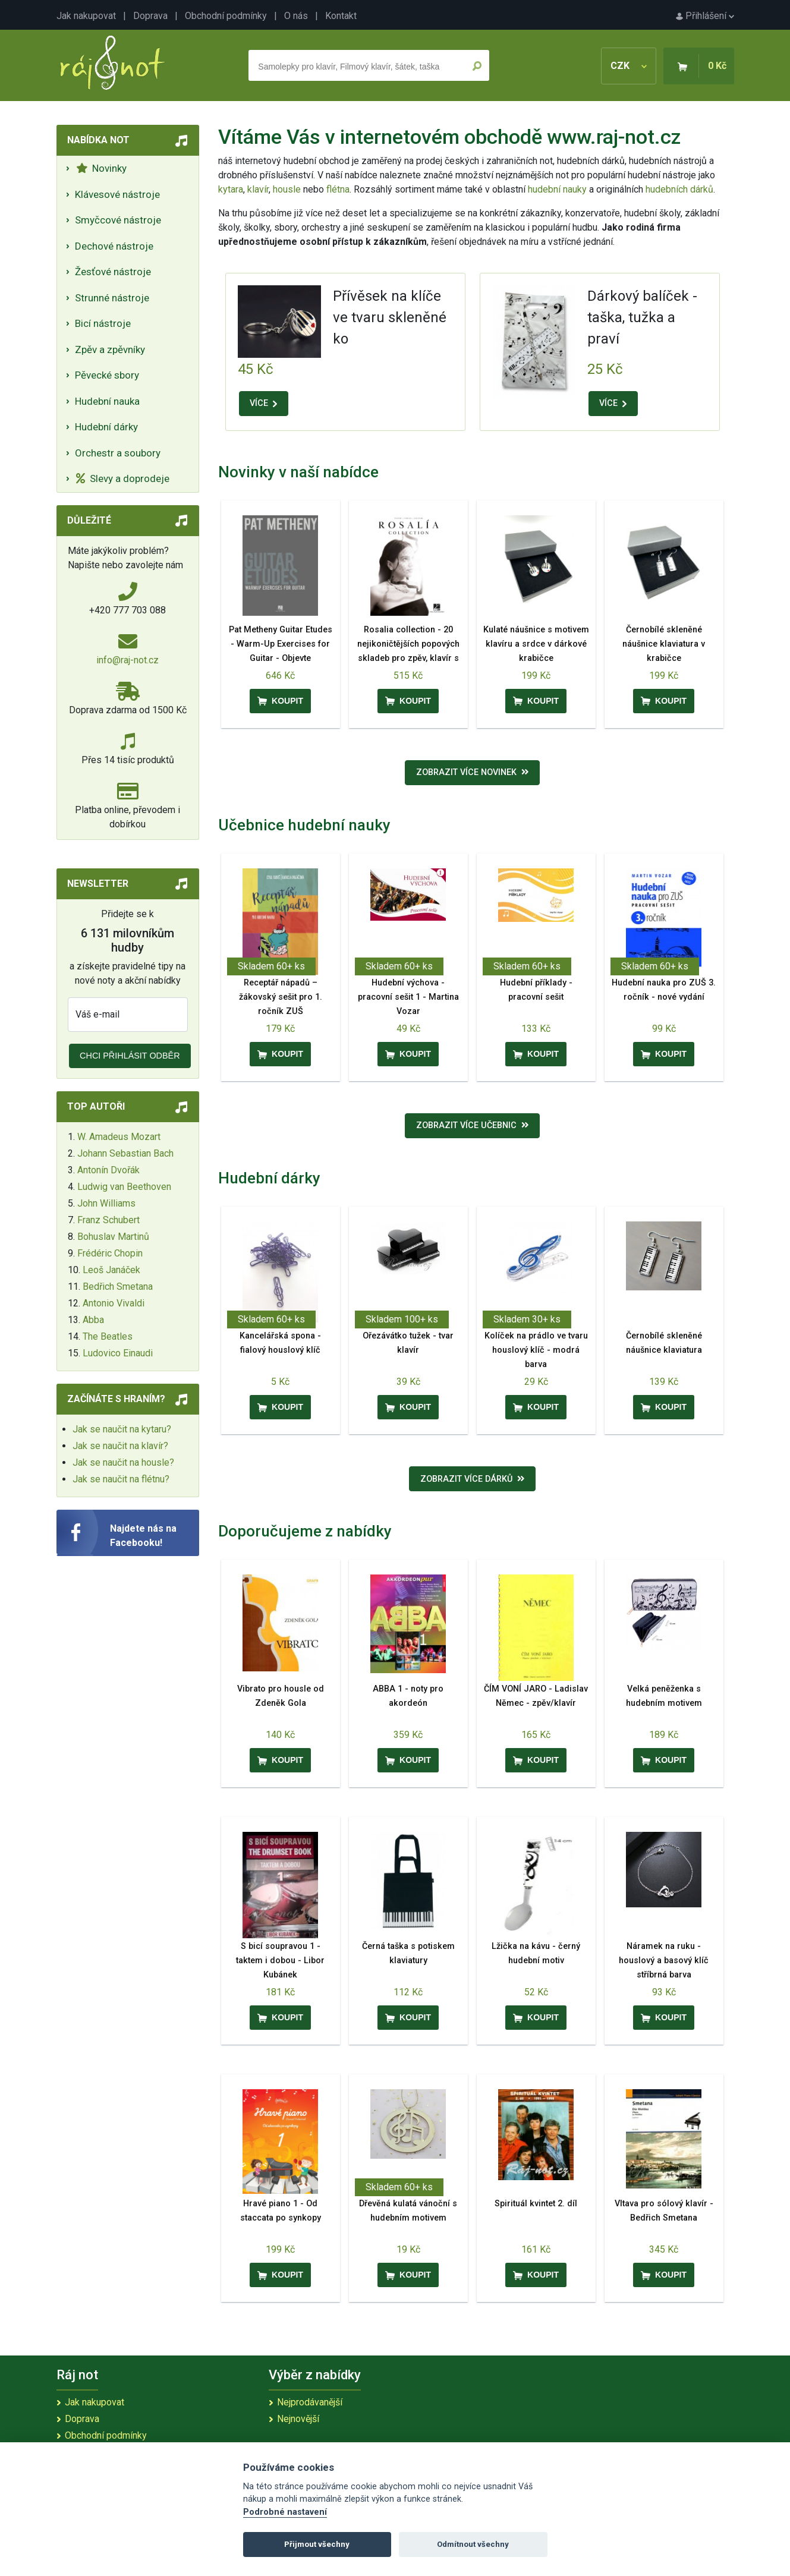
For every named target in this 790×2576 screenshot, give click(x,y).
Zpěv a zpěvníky (110, 349)
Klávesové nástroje (117, 194)
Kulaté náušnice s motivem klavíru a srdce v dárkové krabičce (536, 644)
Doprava (150, 15)
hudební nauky (557, 189)
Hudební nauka (107, 401)
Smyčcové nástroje (118, 220)
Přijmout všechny (317, 2544)
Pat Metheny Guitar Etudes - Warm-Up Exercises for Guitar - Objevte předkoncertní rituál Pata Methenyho (280, 658)
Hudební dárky (106, 427)
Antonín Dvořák (108, 1170)
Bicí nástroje (103, 323)
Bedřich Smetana (118, 1286)
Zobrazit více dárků (472, 1479)
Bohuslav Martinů (113, 1236)
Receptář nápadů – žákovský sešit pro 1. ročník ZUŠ (280, 997)
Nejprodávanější (309, 2402)
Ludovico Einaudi (118, 1353)
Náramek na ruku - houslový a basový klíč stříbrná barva (664, 1960)
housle (288, 189)
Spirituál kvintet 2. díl (536, 2204)
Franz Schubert (108, 1220)
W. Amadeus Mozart (118, 1136)
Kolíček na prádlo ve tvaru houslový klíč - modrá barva (536, 1350)
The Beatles (108, 1336)
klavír (258, 189)
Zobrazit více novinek (472, 772)
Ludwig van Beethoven (124, 1186)
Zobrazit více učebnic (472, 1125)
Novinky (101, 168)
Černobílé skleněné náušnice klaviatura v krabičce (663, 644)
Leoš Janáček (111, 1270)
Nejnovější (298, 2418)
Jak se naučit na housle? (123, 1462)
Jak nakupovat (86, 15)
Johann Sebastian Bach (125, 1153)
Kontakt (341, 15)
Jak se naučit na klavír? (120, 1445)
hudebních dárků (679, 189)
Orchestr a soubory (117, 453)
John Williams (106, 1203)
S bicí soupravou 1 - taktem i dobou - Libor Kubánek (280, 1960)
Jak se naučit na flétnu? (121, 1479)
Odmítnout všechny (473, 2544)
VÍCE (263, 403)
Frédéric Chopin (110, 1253)
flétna (338, 189)
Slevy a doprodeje (122, 478)
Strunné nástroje (112, 298)
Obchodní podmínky (226, 15)
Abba (93, 1319)
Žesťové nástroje (113, 272)
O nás (296, 15)
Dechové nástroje (114, 246)
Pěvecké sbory (107, 375)
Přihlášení (705, 15)
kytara (230, 189)
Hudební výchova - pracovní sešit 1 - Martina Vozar (408, 997)
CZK (628, 65)
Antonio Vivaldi (113, 1303)
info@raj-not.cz (127, 660)
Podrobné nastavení (285, 2512)
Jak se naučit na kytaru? (122, 1429)
